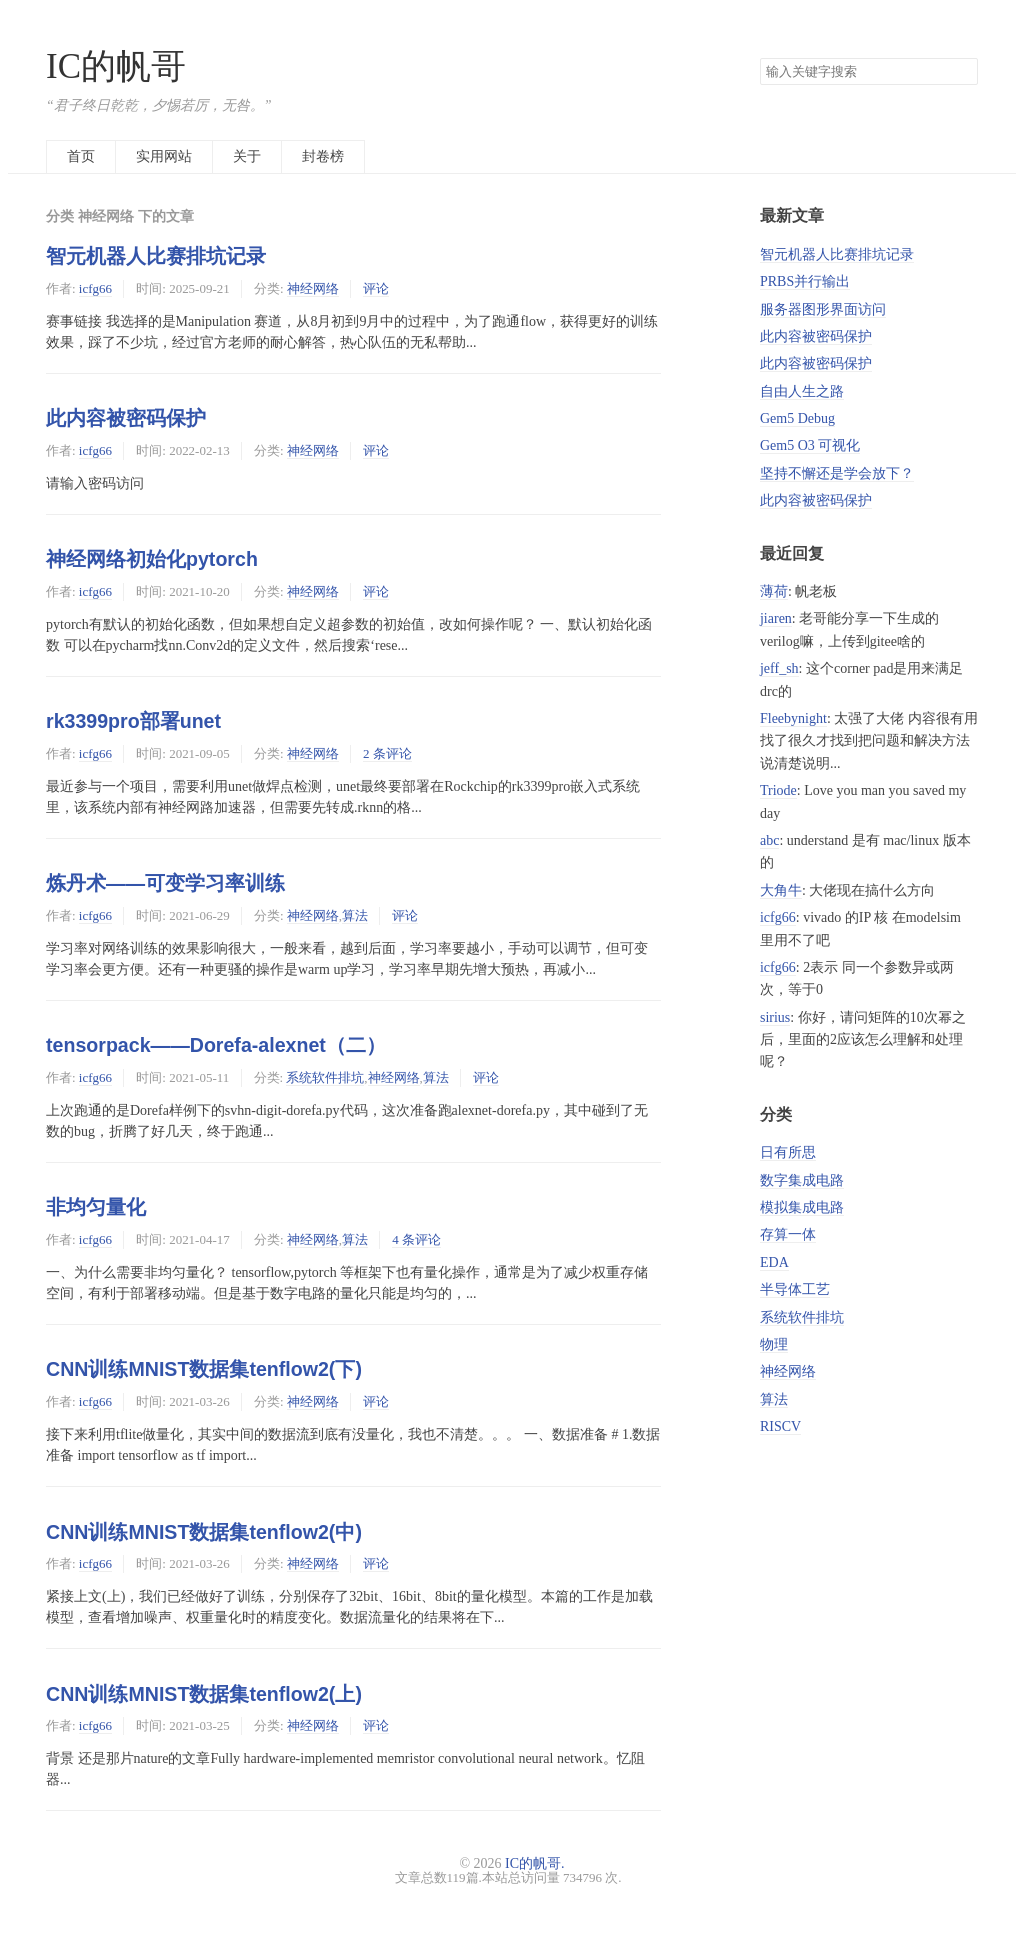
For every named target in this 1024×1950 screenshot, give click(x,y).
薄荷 (774, 591)
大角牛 (781, 890)
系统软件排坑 (325, 1077)
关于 (247, 156)
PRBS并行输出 (805, 281)
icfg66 (95, 288)
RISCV (780, 1426)
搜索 (962, 72)
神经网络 (313, 288)
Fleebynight (793, 718)
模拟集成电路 (802, 1207)
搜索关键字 (759, 57)
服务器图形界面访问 (823, 309)
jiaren (776, 618)
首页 (81, 156)
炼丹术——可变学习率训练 (165, 883)
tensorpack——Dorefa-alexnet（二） (216, 1045)
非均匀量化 (96, 1207)
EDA (774, 1262)
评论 (376, 288)
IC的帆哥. (535, 1863)
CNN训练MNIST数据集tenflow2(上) (204, 1694)
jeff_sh (779, 668)
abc (769, 840)
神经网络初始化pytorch (152, 559)
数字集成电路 (802, 1180)
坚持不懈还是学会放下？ (837, 473)
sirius (775, 1017)
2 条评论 (387, 753)
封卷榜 (323, 156)
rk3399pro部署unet (133, 721)
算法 (355, 915)
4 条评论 (416, 1239)
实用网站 (164, 156)
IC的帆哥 (116, 66)
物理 (774, 1344)
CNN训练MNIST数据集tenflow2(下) (204, 1369)
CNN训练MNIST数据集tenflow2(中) (204, 1532)
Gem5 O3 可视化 (810, 445)
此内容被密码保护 (126, 418)
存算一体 (788, 1234)
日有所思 (788, 1152)
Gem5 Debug (797, 418)
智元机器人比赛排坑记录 (156, 256)
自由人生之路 (802, 391)
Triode (778, 790)
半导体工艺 (795, 1289)
